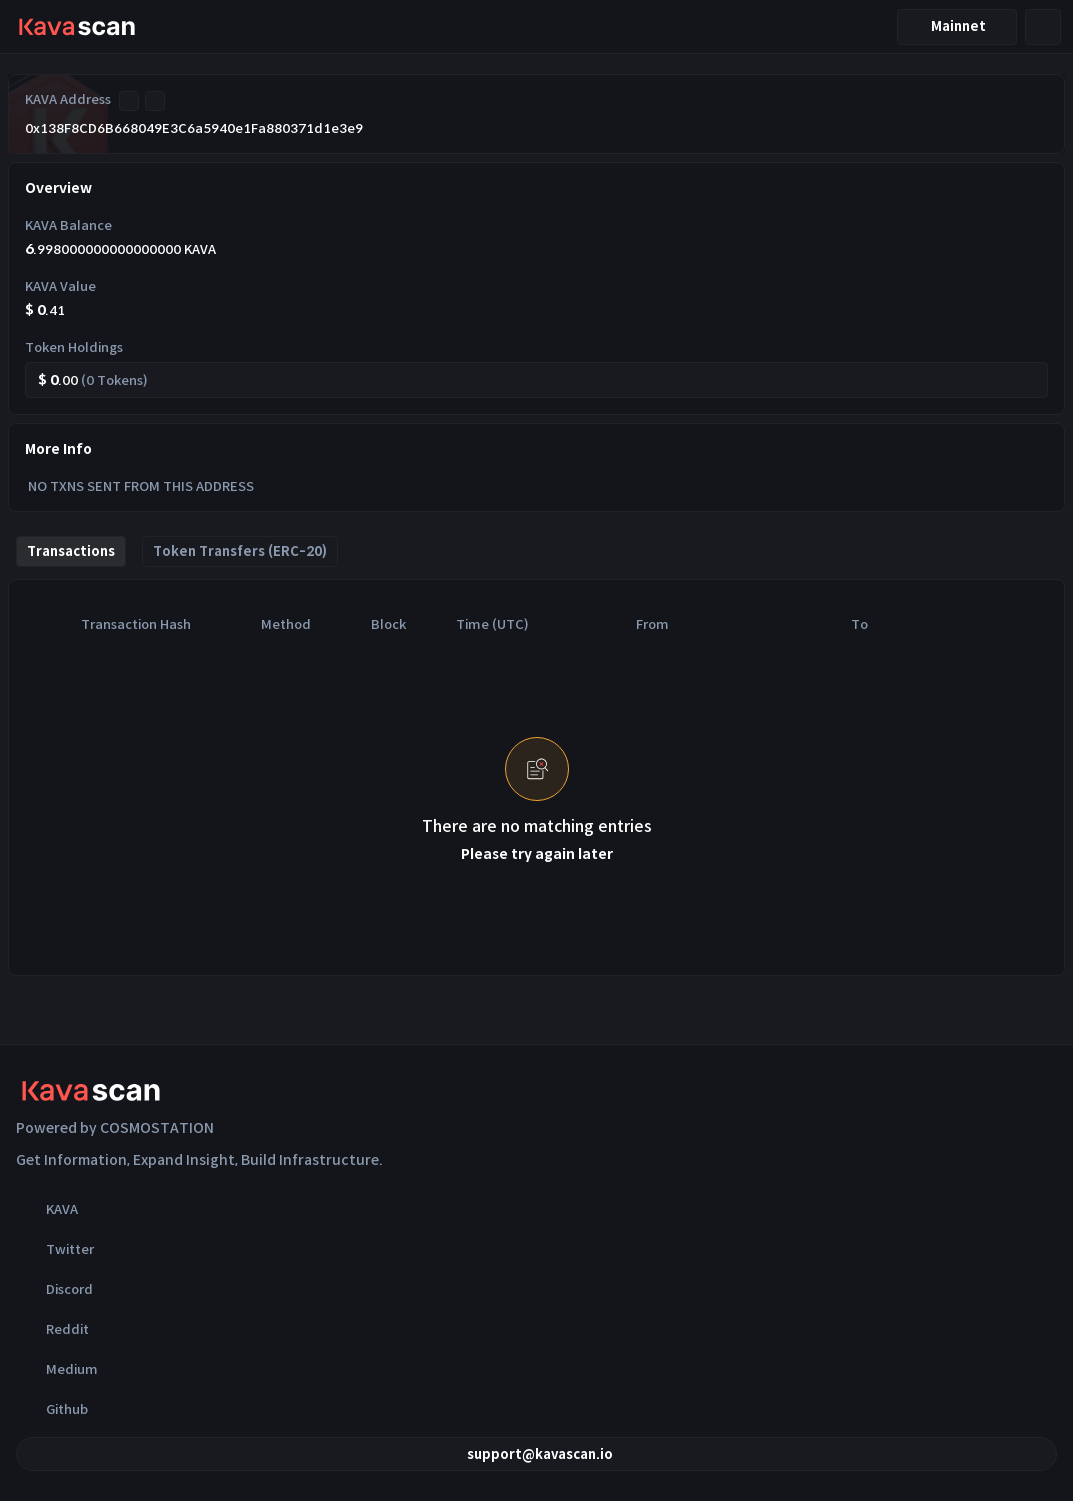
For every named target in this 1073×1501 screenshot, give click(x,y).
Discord (54, 1289)
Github (52, 1409)
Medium (57, 1369)
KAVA (47, 1209)
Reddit (52, 1329)
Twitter (55, 1249)
